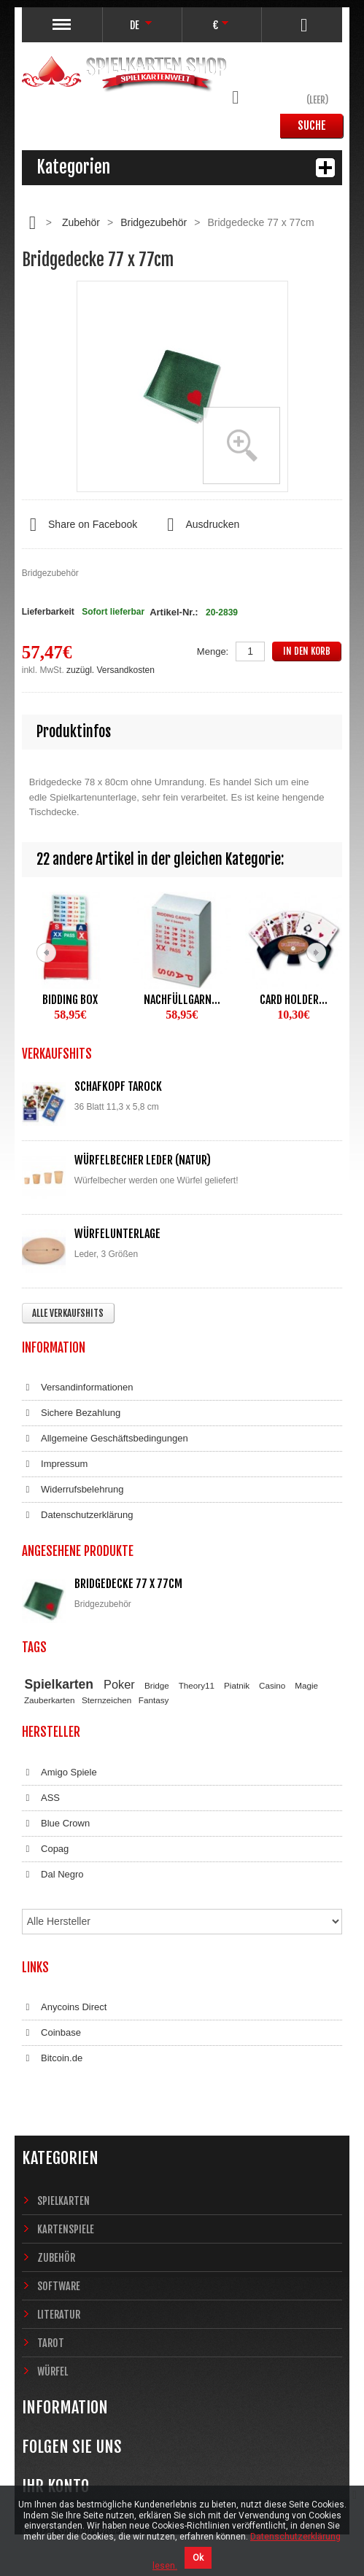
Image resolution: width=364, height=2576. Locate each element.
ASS (41, 1798)
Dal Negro (53, 1874)
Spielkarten (59, 1684)
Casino (272, 1685)
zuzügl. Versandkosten (110, 670)
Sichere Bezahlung (71, 1413)
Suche (312, 125)
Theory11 (196, 1685)
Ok (198, 2558)
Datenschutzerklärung (77, 1515)
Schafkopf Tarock (118, 1086)
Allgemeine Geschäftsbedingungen (105, 1438)
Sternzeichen (106, 1700)
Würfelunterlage (117, 1233)
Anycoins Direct (64, 2007)
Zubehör (81, 222)
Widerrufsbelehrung (73, 1489)
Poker (119, 1684)
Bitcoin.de (52, 2058)
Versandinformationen (77, 1387)
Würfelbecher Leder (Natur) (142, 1160)
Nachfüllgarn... (182, 999)
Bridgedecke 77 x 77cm (128, 1583)
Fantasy (154, 1700)
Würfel (52, 2371)
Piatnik (236, 1685)
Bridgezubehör (153, 222)
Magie (306, 1685)
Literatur (58, 2314)
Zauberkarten (49, 1700)
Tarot (50, 2343)
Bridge (156, 1685)
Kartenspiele (65, 2229)
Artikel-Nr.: (174, 612)
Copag (45, 1849)
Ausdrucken (199, 525)
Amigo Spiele (59, 1772)
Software (58, 2286)
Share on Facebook (79, 525)
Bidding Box (70, 999)
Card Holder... (294, 999)
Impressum (55, 1464)
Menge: (212, 651)
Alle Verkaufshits (68, 1313)
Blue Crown (56, 1823)
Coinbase (51, 2033)
